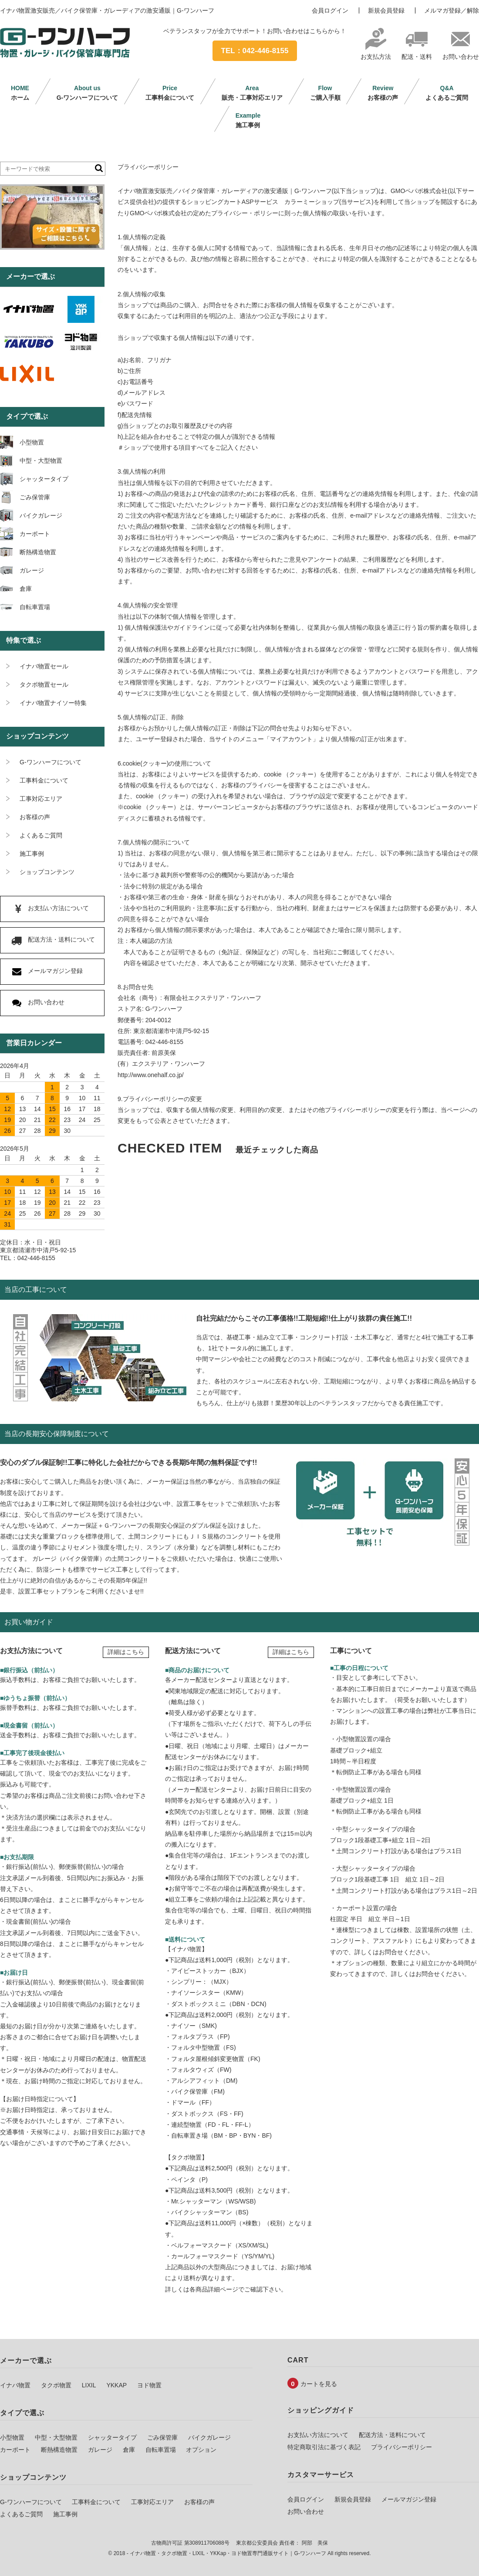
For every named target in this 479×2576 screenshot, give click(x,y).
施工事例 (248, 120)
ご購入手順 (325, 93)
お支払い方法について (317, 2434)
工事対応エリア (152, 2501)
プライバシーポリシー (401, 2447)
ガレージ (100, 2449)
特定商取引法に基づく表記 (324, 2447)
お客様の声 (383, 93)
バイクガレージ (209, 2437)
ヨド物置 (149, 2385)
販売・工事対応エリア (252, 93)
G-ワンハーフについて (87, 93)
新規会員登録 (386, 10)
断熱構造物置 (59, 2449)
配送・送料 (416, 53)
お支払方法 (376, 53)
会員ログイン (330, 10)
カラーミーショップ (311, 201)
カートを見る (318, 2383)
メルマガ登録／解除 (451, 10)
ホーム (20, 93)
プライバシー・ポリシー (244, 213)
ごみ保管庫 (162, 2437)
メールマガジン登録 (408, 2499)
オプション (201, 2449)
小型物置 (12, 2437)
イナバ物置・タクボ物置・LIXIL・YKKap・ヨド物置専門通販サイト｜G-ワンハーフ (228, 2553)
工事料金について (169, 93)
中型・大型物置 (56, 2437)
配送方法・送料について (392, 2434)
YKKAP (116, 2385)
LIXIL (89, 2385)
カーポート (15, 2449)
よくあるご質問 (446, 93)
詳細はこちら (126, 1651)
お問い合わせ (460, 53)
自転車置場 (160, 2449)
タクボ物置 (56, 2385)
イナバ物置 (15, 2385)
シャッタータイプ (112, 2437)
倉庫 (129, 2449)
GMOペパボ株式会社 (419, 190)
